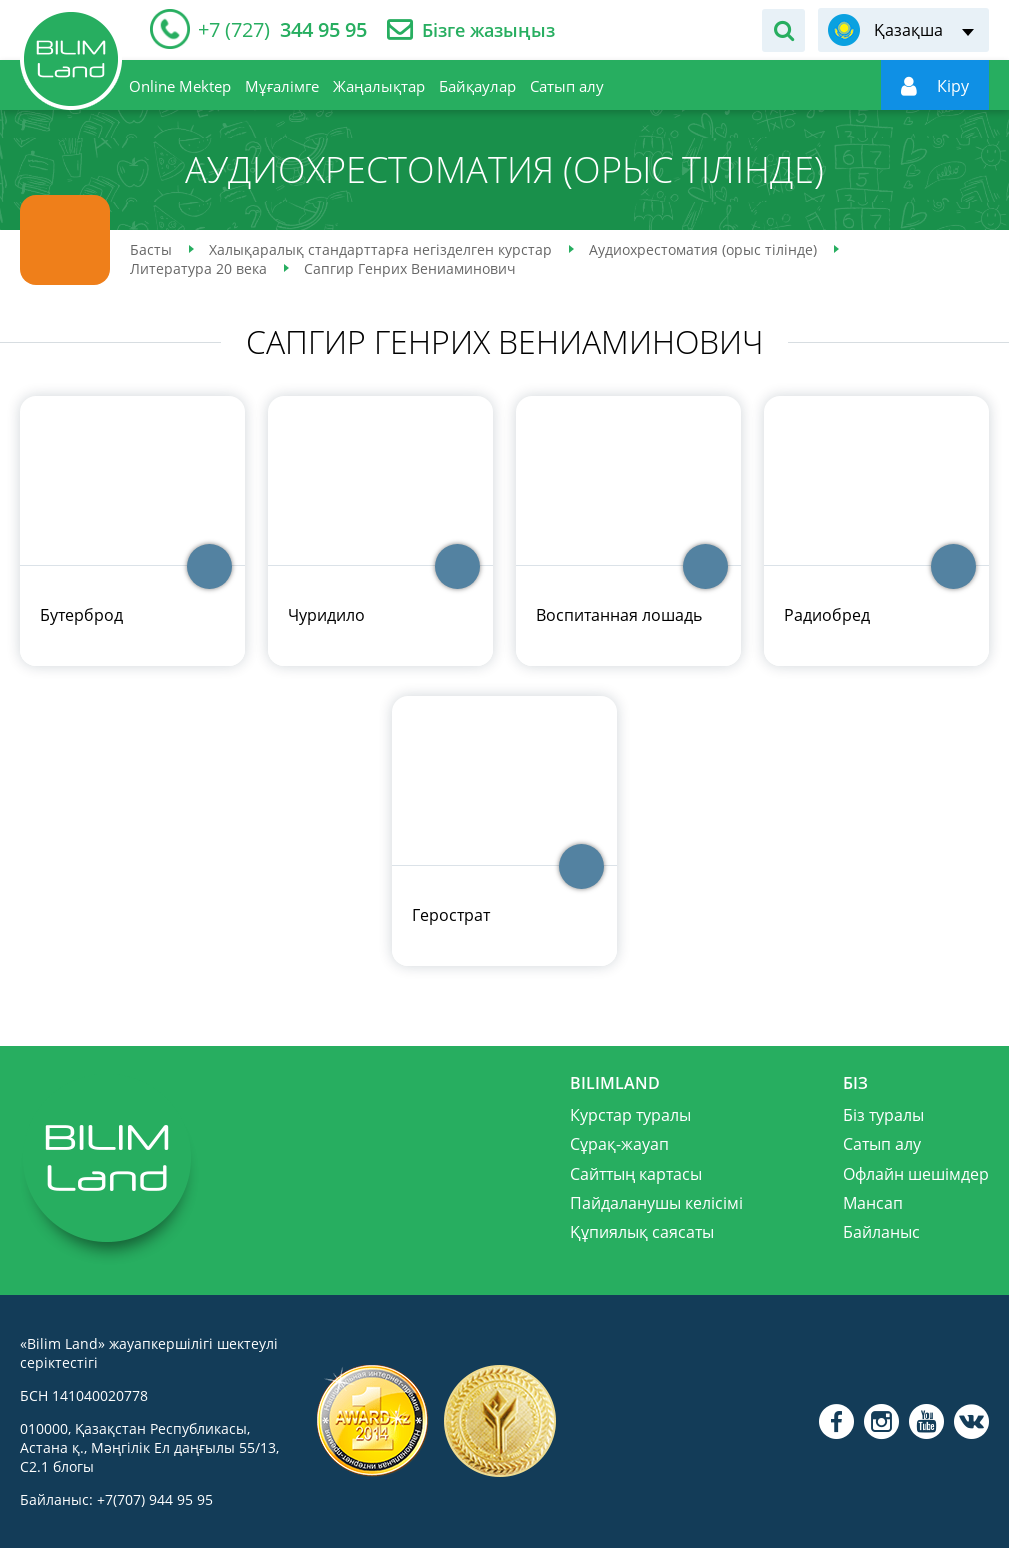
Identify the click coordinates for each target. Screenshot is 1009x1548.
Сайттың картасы (636, 1174)
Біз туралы (883, 1115)
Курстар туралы (630, 1115)
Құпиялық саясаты (642, 1232)
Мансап (873, 1203)
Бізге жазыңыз (488, 30)
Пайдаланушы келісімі (656, 1203)
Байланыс (881, 1232)
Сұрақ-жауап (619, 1144)
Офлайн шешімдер (916, 1174)
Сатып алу (882, 1144)
